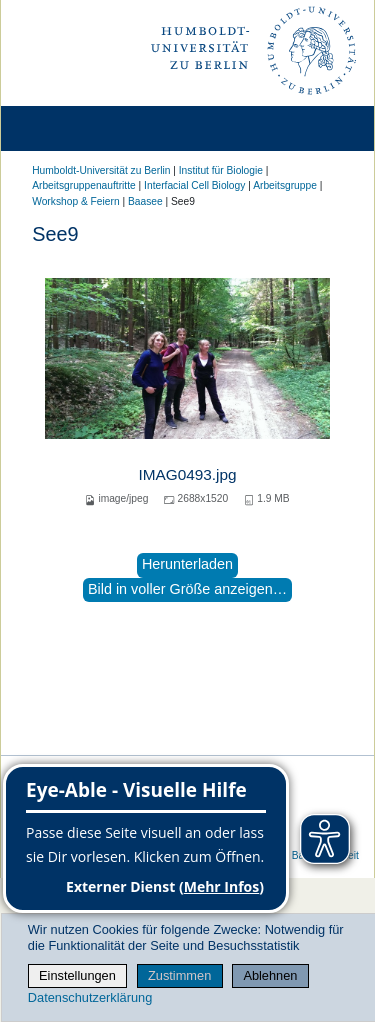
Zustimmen (179, 975)
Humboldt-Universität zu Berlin (101, 170)
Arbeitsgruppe (285, 185)
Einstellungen (77, 975)
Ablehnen (270, 975)
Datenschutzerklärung (90, 997)
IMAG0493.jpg (187, 474)
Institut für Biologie (221, 170)
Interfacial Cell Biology (194, 185)
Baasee (145, 201)
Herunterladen (187, 564)
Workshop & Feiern (75, 201)
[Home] (72, 128)
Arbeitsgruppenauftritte (84, 185)
